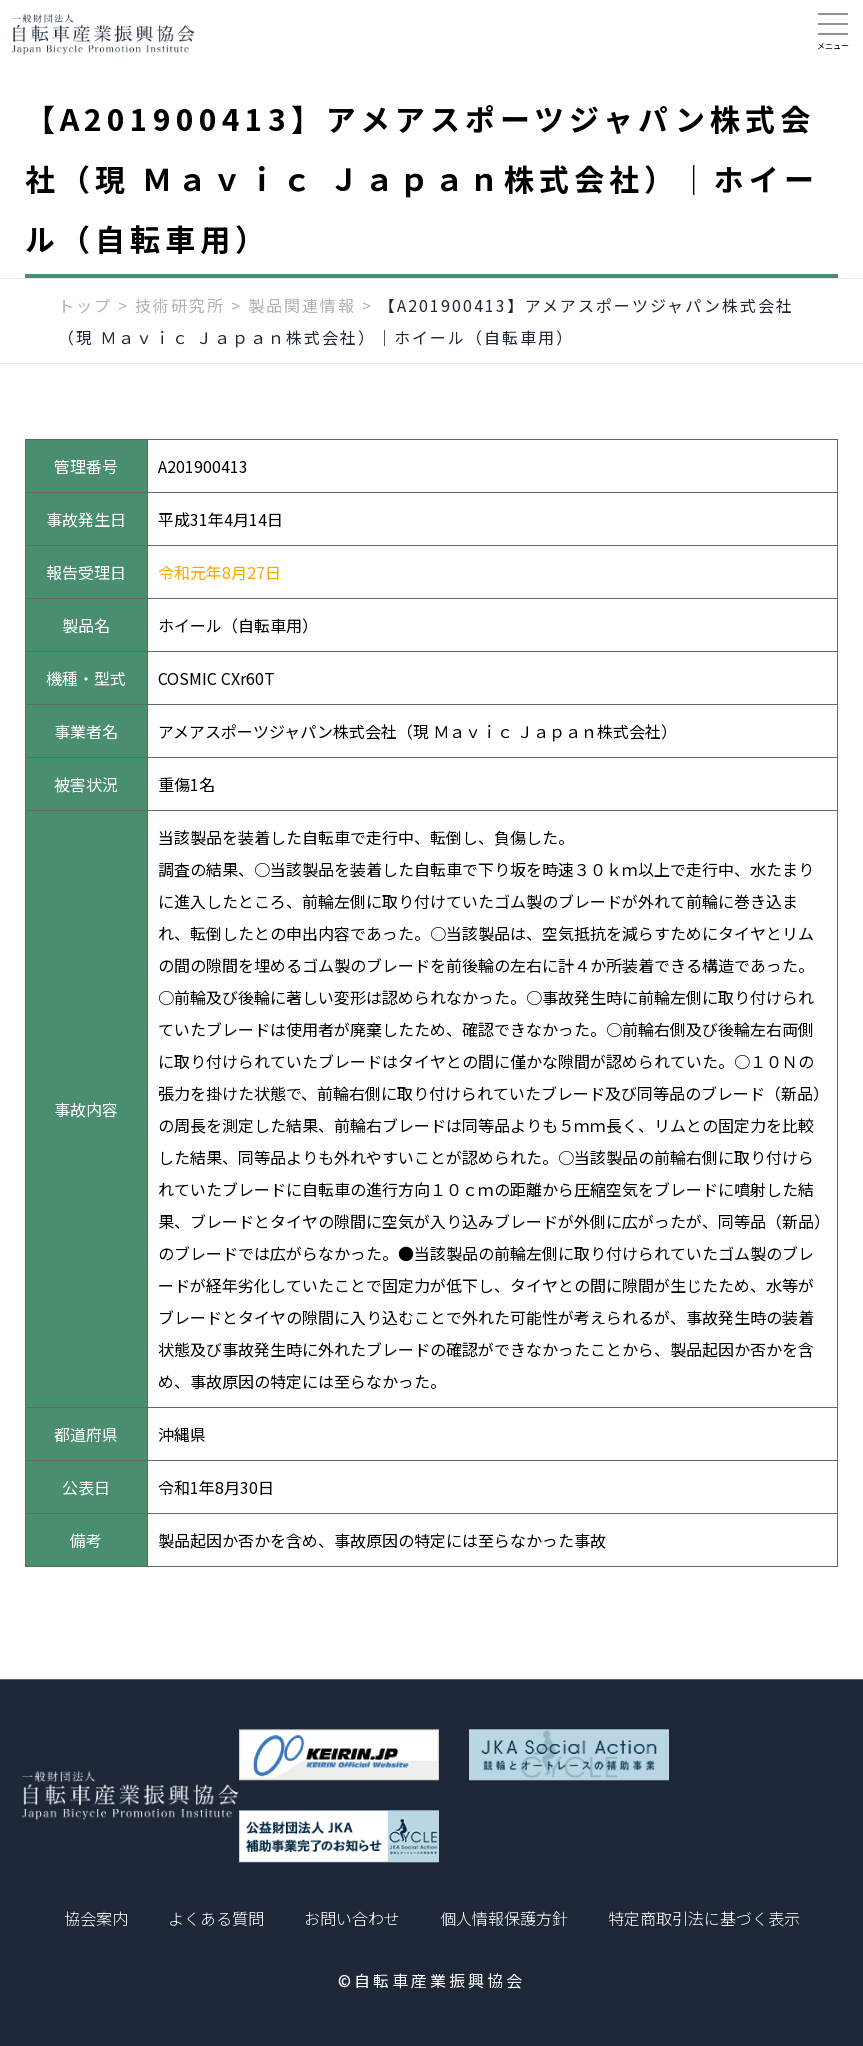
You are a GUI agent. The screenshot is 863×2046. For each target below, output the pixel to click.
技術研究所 (180, 317)
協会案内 (96, 1918)
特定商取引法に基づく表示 (704, 1918)
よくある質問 (216, 1918)
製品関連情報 (302, 317)
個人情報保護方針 (504, 1918)
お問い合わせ (352, 1918)
